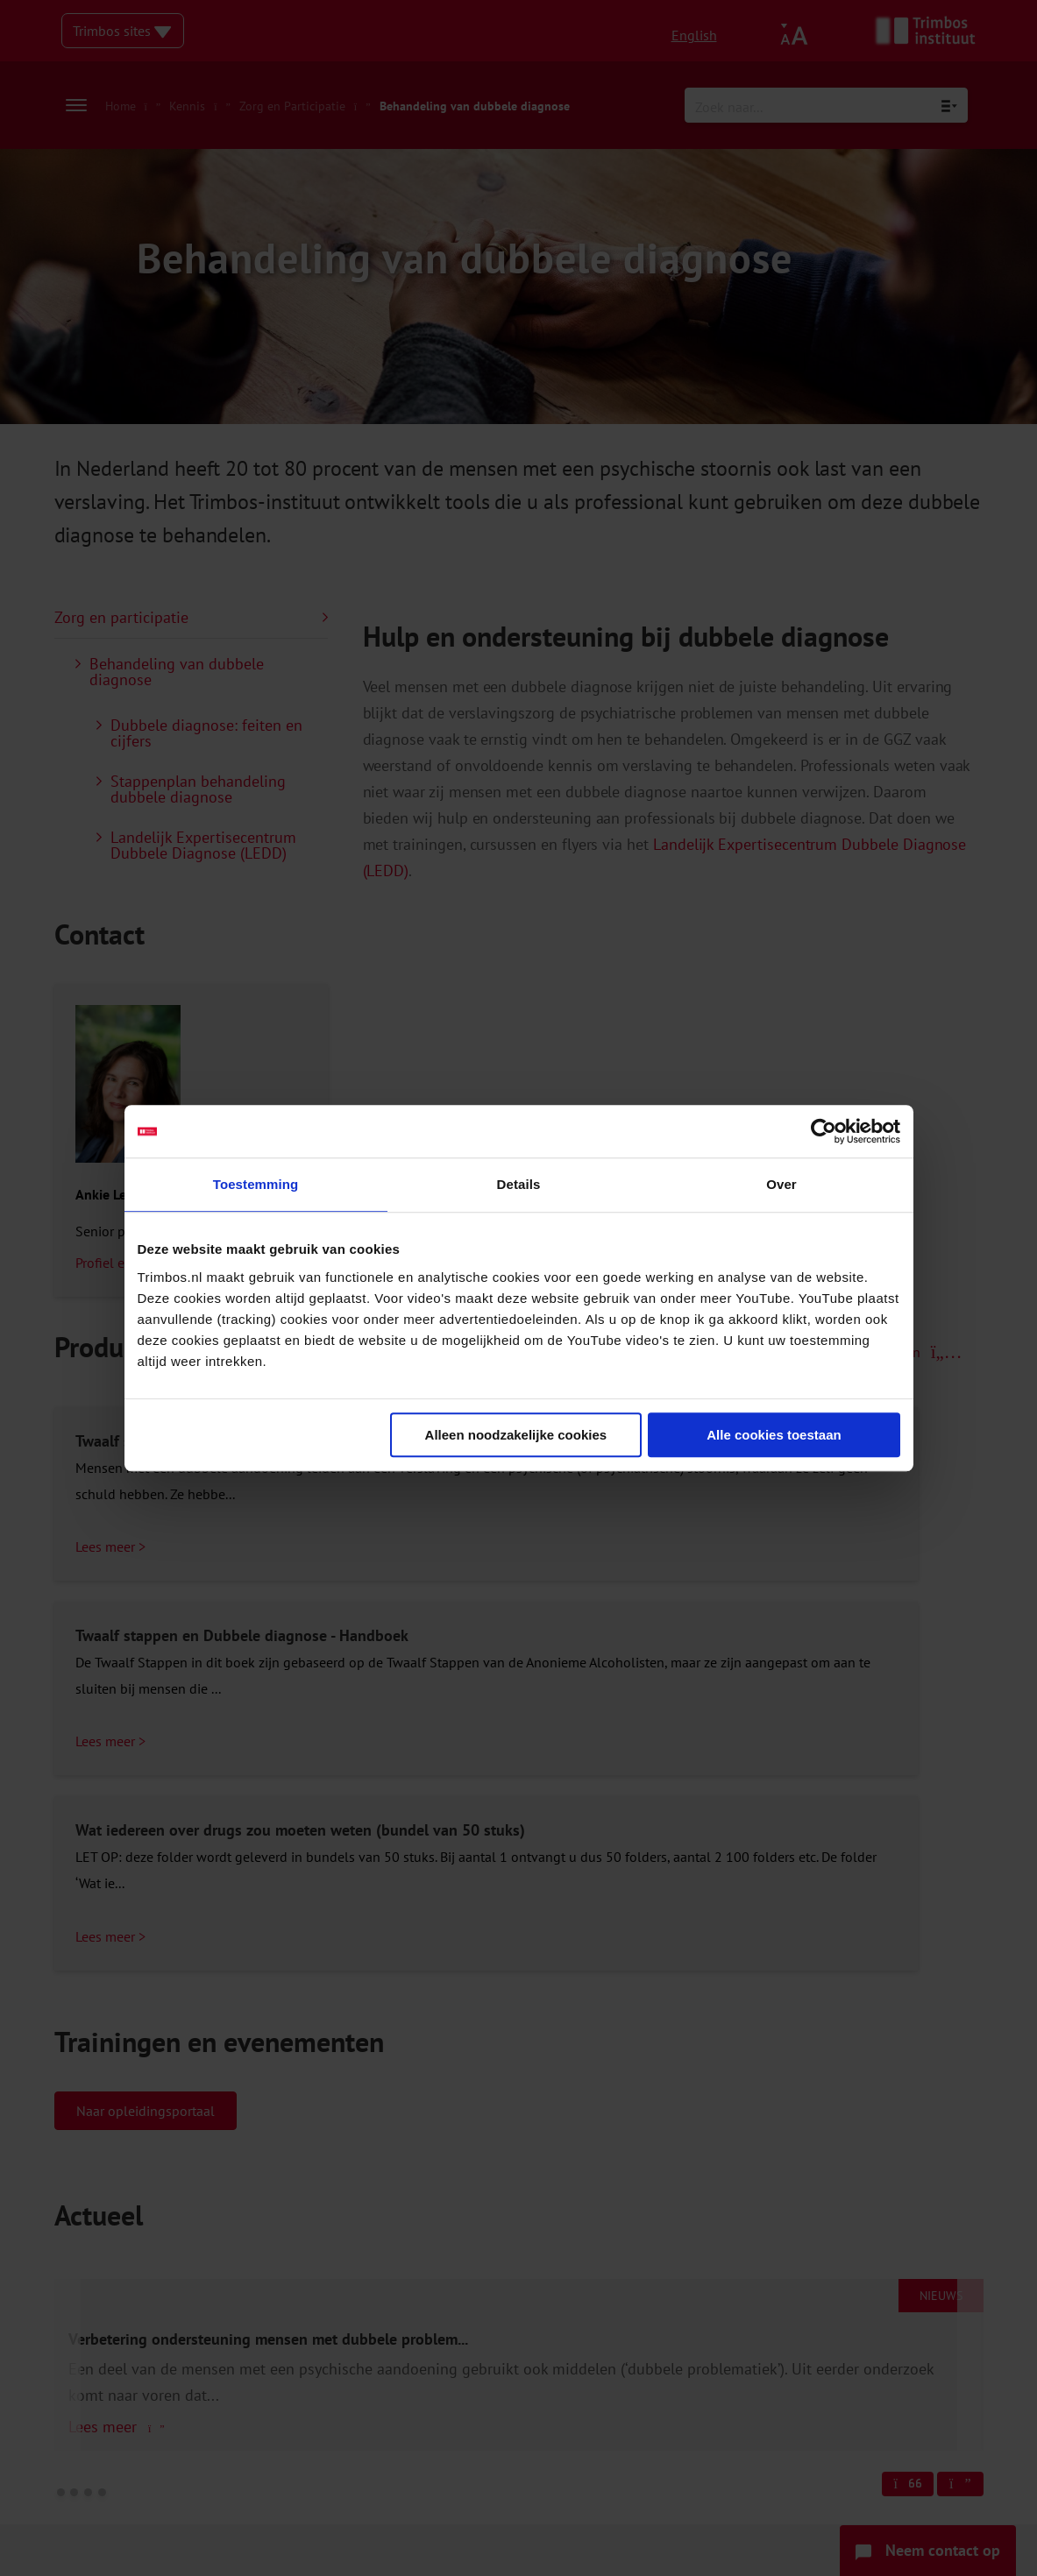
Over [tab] (781, 1184)
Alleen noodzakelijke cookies (516, 1434)
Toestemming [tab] (256, 1184)
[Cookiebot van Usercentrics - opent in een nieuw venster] (823, 1131)
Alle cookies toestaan (774, 1434)
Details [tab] (519, 1184)
